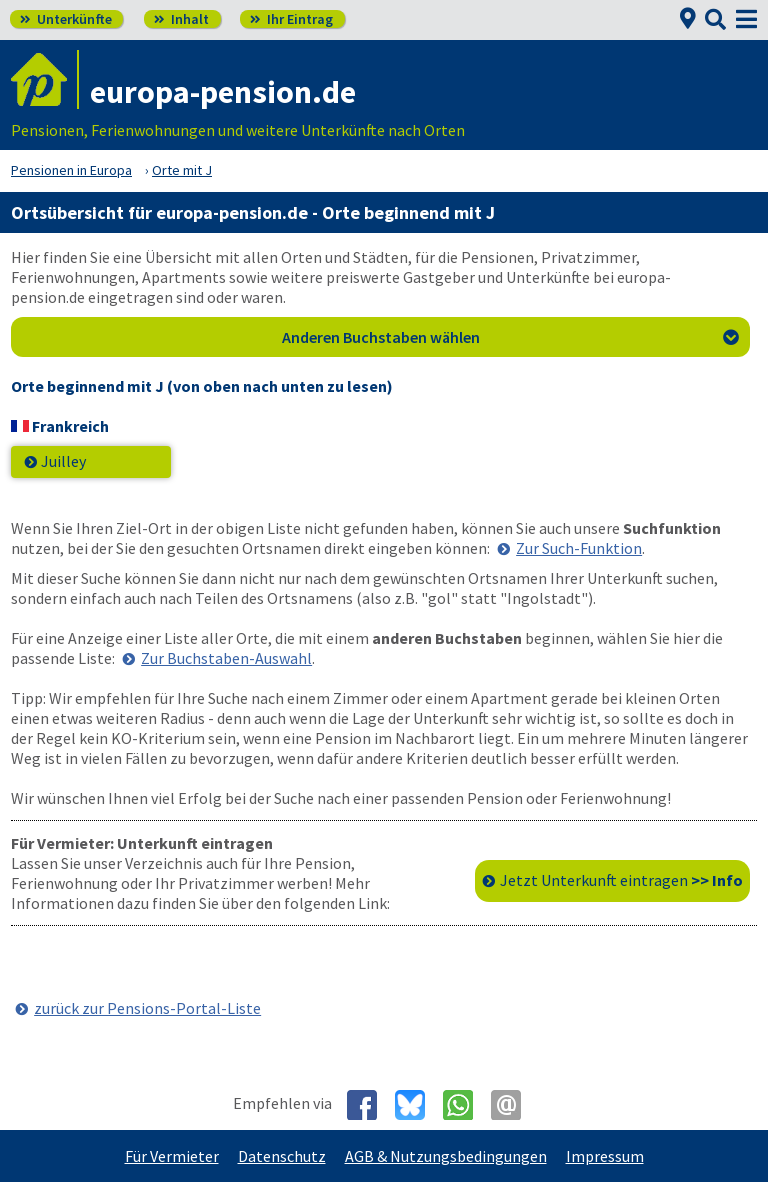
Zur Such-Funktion (579, 548)
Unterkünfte (66, 19)
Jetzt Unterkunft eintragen (621, 880)
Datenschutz (282, 1156)
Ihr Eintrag (291, 19)
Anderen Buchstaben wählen (511, 337)
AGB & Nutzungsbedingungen (446, 1156)
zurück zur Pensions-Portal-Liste (147, 1008)
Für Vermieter (172, 1156)
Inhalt (181, 19)
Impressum (605, 1156)
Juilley (63, 461)
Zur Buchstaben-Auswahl (226, 658)
